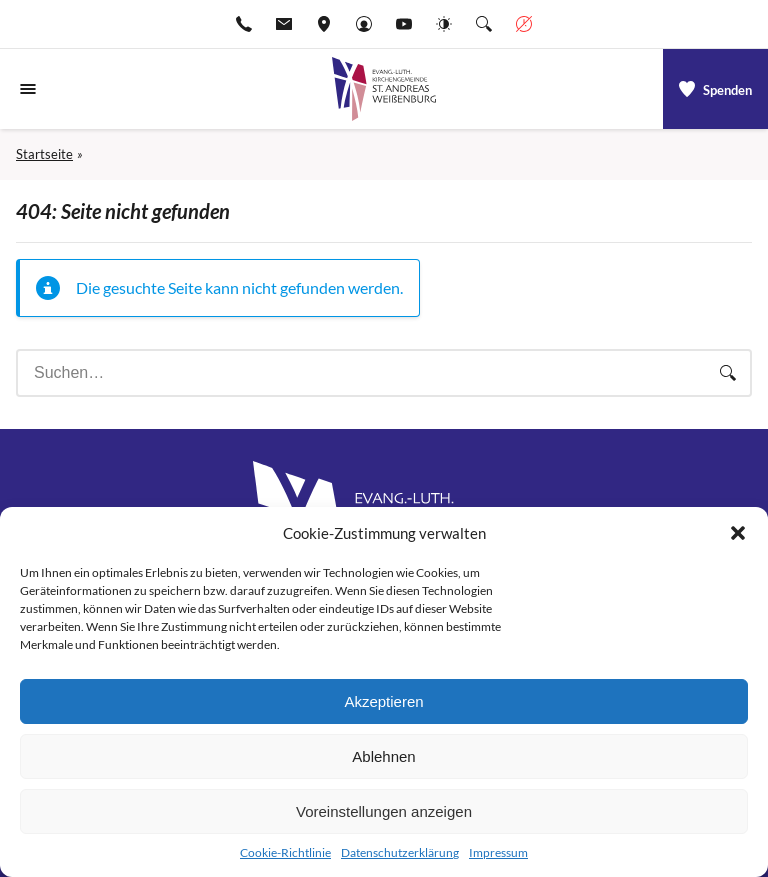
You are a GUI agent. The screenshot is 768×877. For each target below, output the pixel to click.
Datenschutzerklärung (400, 852)
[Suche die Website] (484, 24)
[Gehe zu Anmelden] (364, 24)
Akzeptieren (383, 701)
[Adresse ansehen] (324, 24)
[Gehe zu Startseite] (384, 89)
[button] (738, 533)
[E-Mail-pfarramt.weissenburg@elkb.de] (284, 24)
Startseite (44, 154)
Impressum (498, 852)
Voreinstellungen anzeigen (384, 811)
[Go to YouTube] (404, 24)
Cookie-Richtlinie (285, 852)
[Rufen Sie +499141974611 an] (244, 24)
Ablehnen (383, 756)
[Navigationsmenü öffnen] (28, 89)
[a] (715, 89)
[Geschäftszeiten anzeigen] (524, 24)
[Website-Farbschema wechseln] (444, 24)
